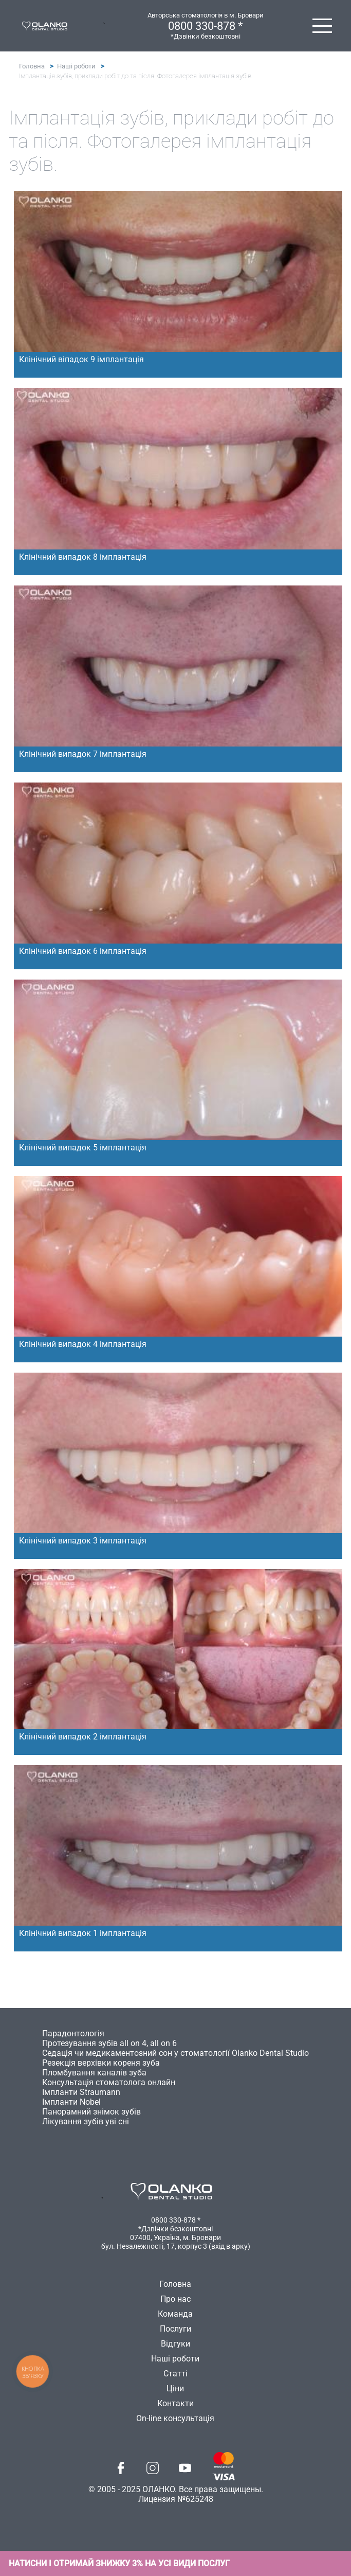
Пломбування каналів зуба (94, 2072)
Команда (175, 2314)
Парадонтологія (73, 2033)
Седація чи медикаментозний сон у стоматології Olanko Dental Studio (175, 2053)
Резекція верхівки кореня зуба (101, 2063)
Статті (175, 2373)
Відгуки (175, 2344)
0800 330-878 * (205, 25)
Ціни (175, 2388)
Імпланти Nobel (71, 2102)
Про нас (175, 2299)
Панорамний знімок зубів (91, 2112)
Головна (32, 66)
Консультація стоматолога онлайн (108, 2082)
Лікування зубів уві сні (85, 2121)
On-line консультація (175, 2418)
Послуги (175, 2329)
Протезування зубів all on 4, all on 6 (109, 2043)
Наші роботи (76, 66)
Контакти (175, 2403)
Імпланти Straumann (81, 2092)
